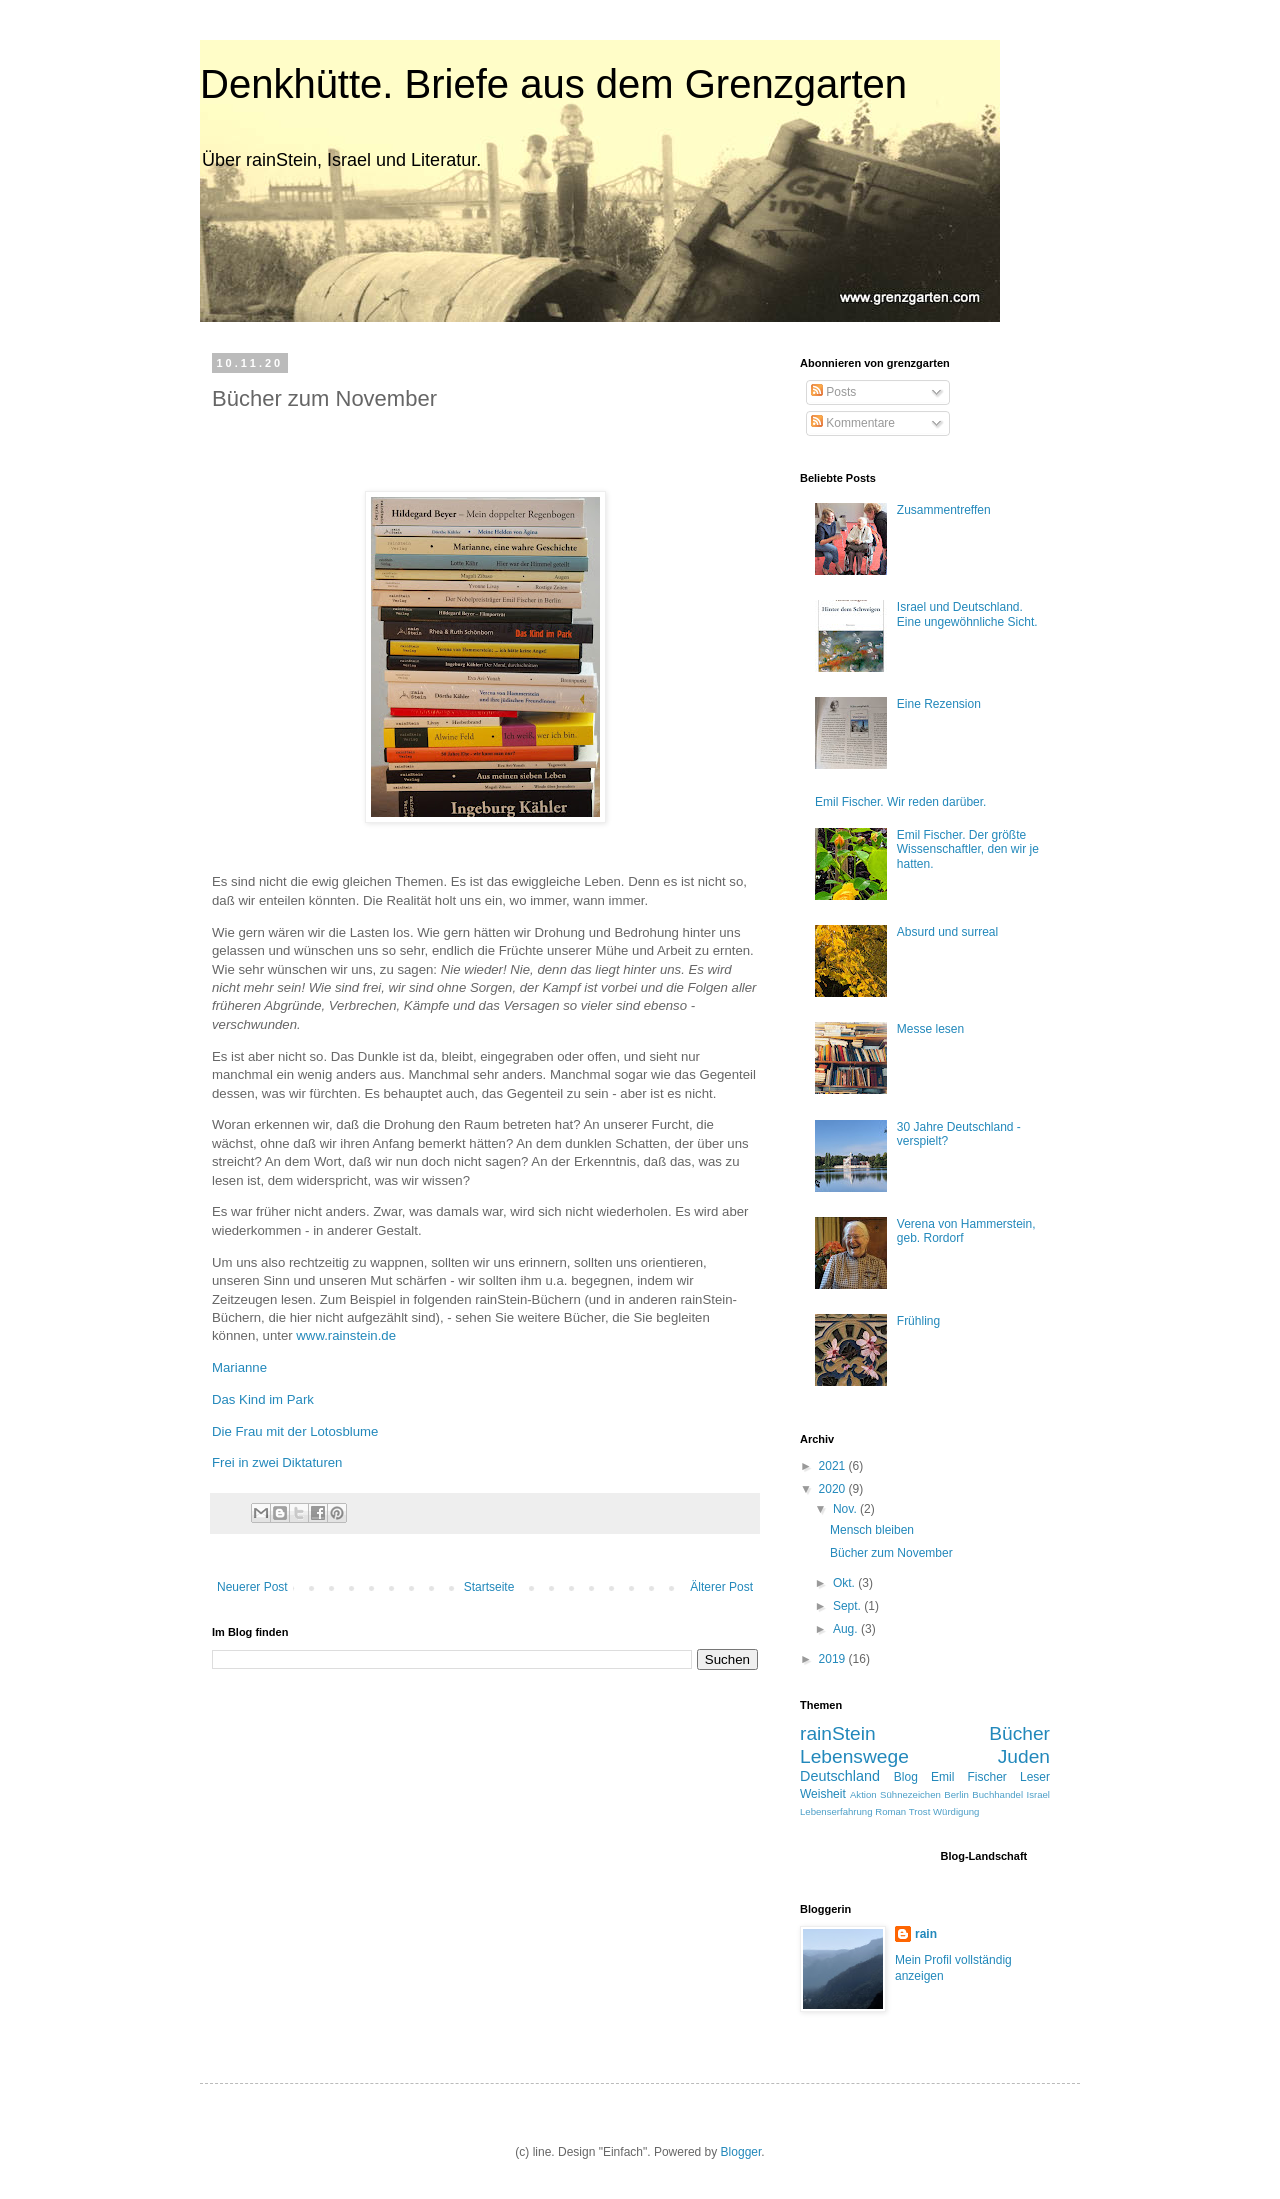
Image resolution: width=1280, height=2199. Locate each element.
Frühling (918, 1321)
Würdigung (956, 1811)
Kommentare (853, 423)
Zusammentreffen (944, 510)
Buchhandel (997, 1794)
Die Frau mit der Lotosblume (295, 1431)
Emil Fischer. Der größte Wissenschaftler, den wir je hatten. (968, 849)
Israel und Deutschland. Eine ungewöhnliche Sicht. (967, 614)
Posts (833, 392)
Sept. (848, 1606)
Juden (1024, 1756)
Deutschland (840, 1776)
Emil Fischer (969, 1777)
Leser (1035, 1777)
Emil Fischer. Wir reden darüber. (900, 802)
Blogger (741, 2152)
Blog (906, 1777)
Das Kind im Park (263, 1399)
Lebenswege (854, 1756)
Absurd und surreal (947, 932)
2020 (834, 1489)
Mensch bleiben (872, 1530)
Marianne (239, 1367)
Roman (890, 1811)
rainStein (838, 1733)
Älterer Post (721, 1587)
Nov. (846, 1509)
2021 (834, 1466)
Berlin (956, 1794)
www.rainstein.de (346, 1335)
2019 (834, 1659)
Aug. (847, 1629)
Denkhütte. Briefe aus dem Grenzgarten (553, 84)
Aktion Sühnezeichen (895, 1794)
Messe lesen (930, 1029)
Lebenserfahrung (836, 1811)
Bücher (1019, 1733)
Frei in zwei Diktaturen (277, 1462)
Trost (920, 1811)
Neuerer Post (252, 1587)
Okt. (845, 1583)
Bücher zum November (891, 1553)
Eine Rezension (939, 704)
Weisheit (823, 1794)
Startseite (489, 1587)
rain (926, 1934)
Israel (1038, 1794)
